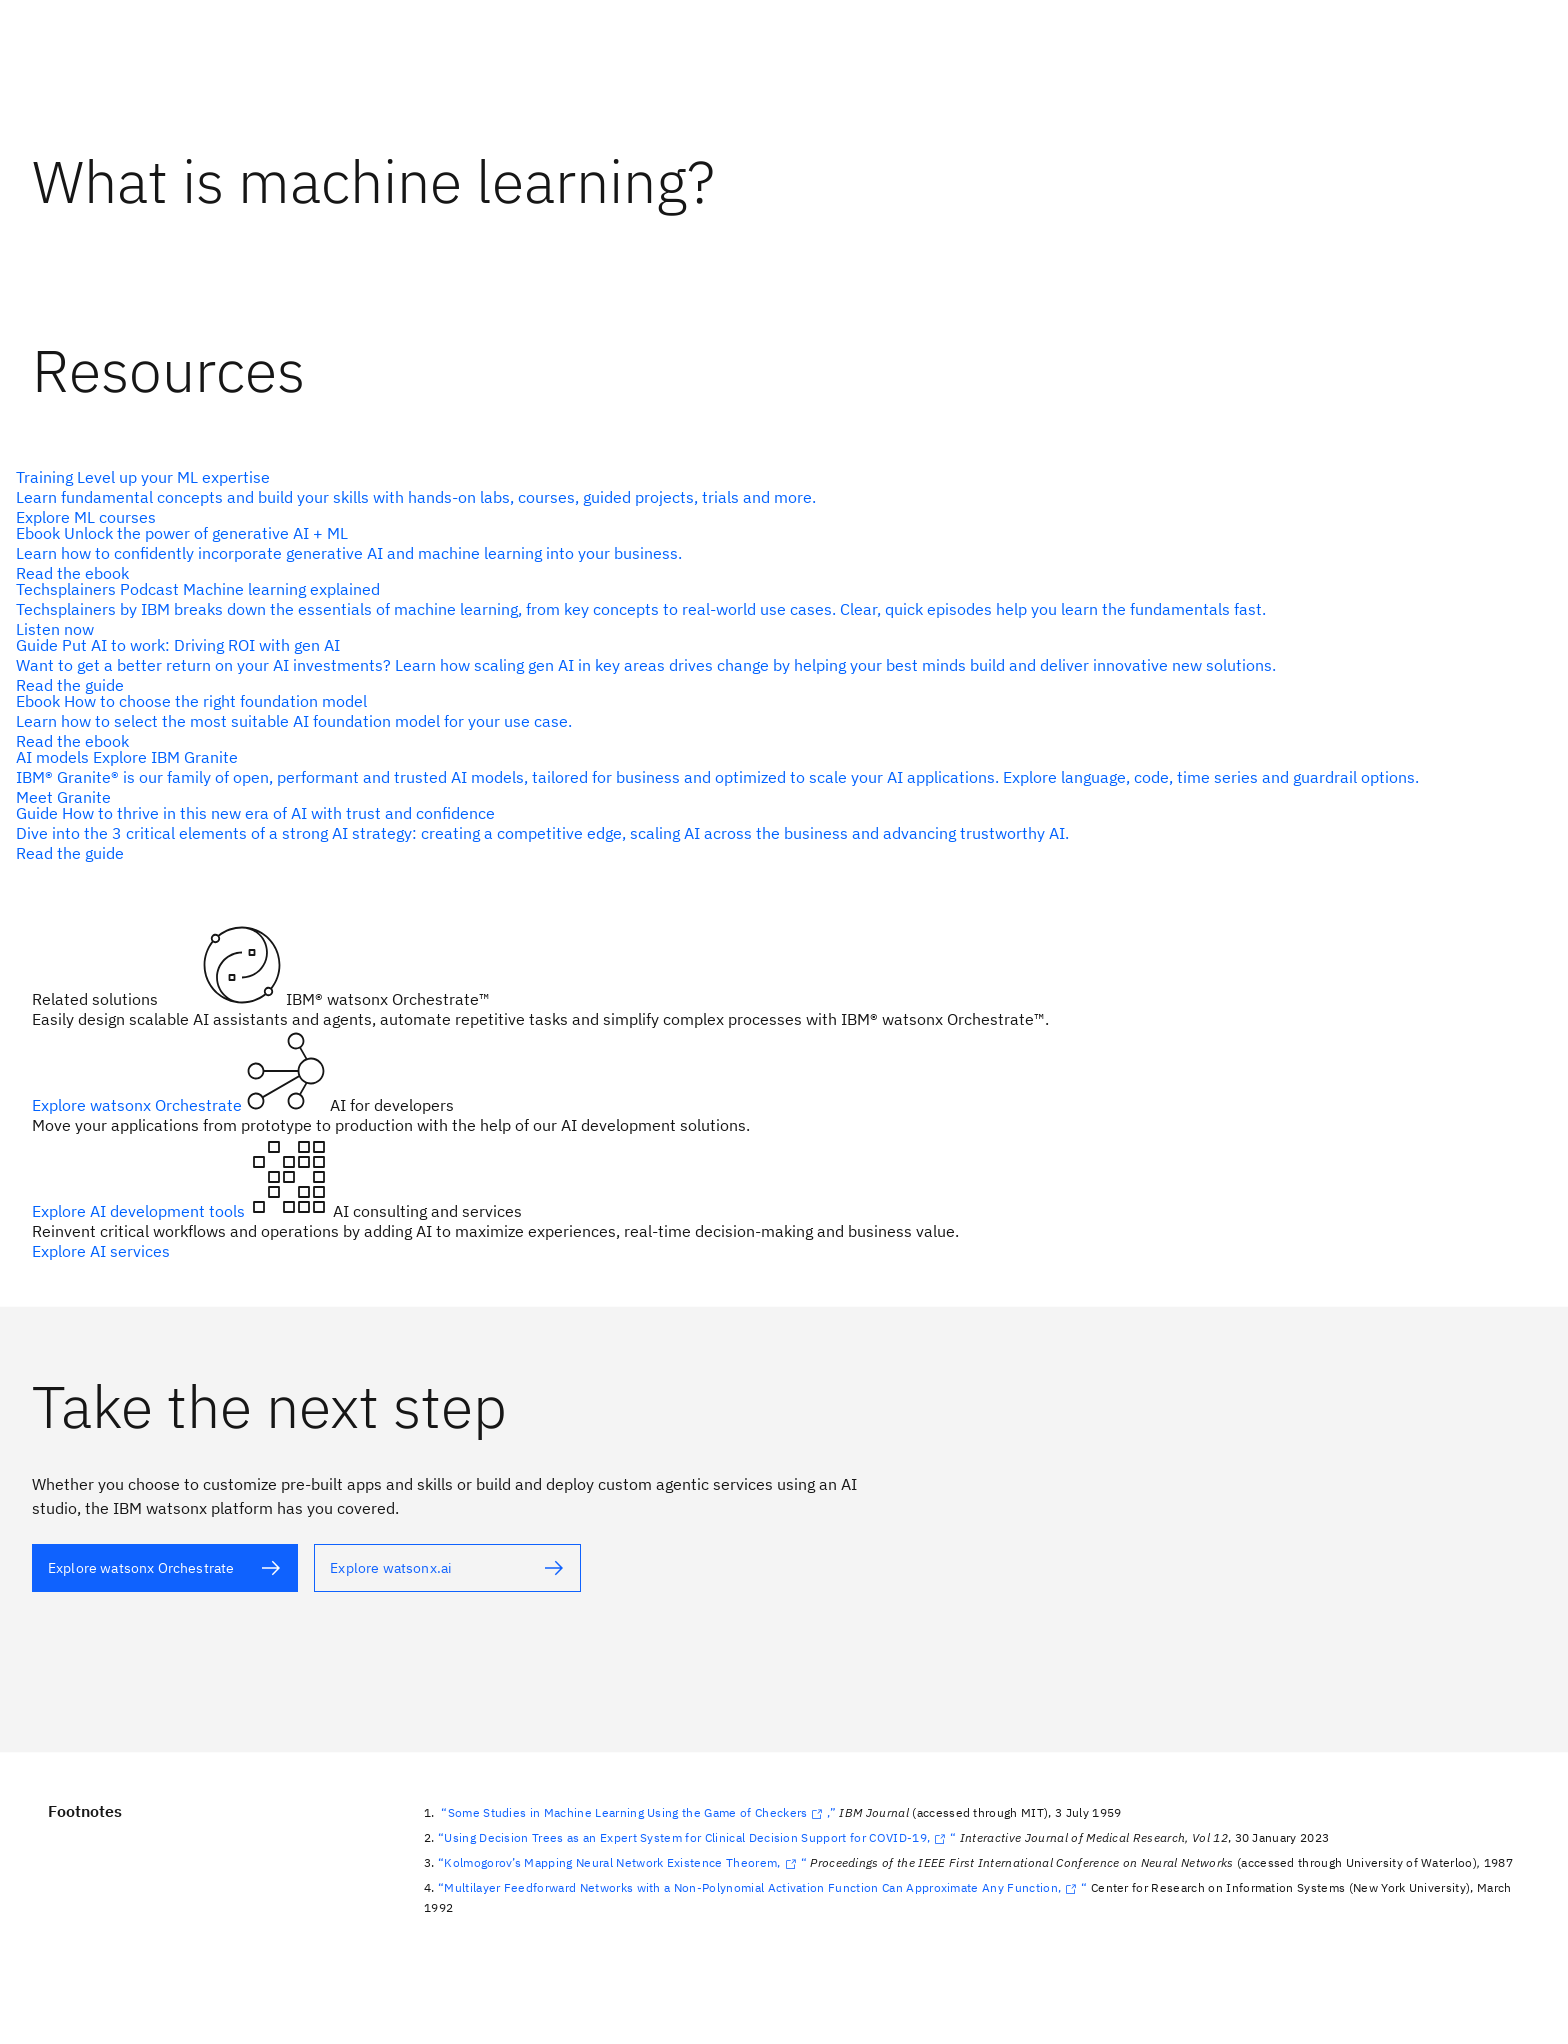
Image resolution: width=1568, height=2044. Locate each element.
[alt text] (776, 497)
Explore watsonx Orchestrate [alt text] (139, 1105)
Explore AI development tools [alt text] (140, 1211)
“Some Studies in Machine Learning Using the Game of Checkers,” (638, 1812)
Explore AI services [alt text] (101, 1251)
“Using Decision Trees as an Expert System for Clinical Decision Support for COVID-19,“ (697, 1837)
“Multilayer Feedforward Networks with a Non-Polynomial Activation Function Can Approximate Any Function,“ (763, 1887)
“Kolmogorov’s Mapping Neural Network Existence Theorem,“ (622, 1862)
